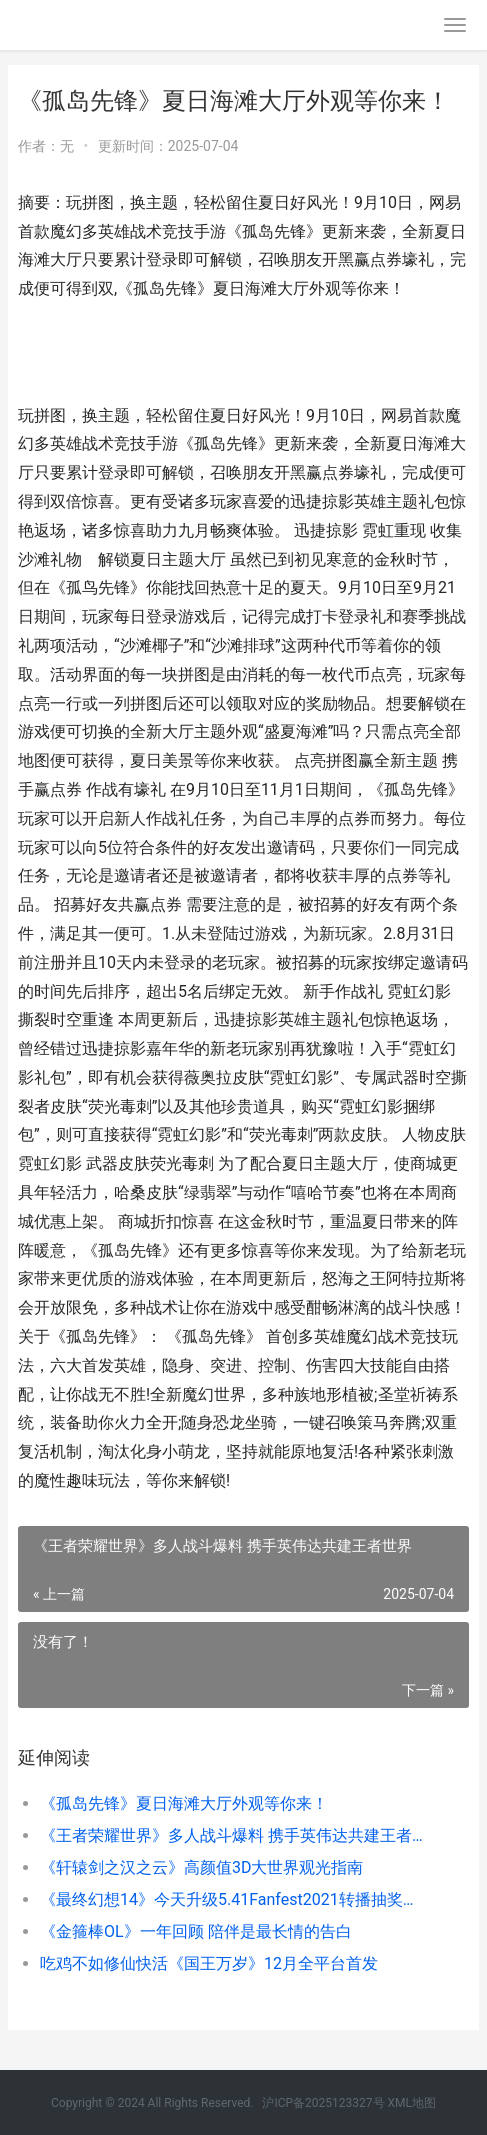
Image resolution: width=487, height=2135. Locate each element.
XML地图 (412, 2103)
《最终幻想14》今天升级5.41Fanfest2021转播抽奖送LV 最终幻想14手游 (233, 1899)
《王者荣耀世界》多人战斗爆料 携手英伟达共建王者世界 (233, 1835)
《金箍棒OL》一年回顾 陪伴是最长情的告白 (196, 1931)
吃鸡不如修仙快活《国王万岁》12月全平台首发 (209, 1963)
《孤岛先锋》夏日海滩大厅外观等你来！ (184, 1803)
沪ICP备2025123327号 (323, 2103)
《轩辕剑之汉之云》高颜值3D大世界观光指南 (202, 1867)
